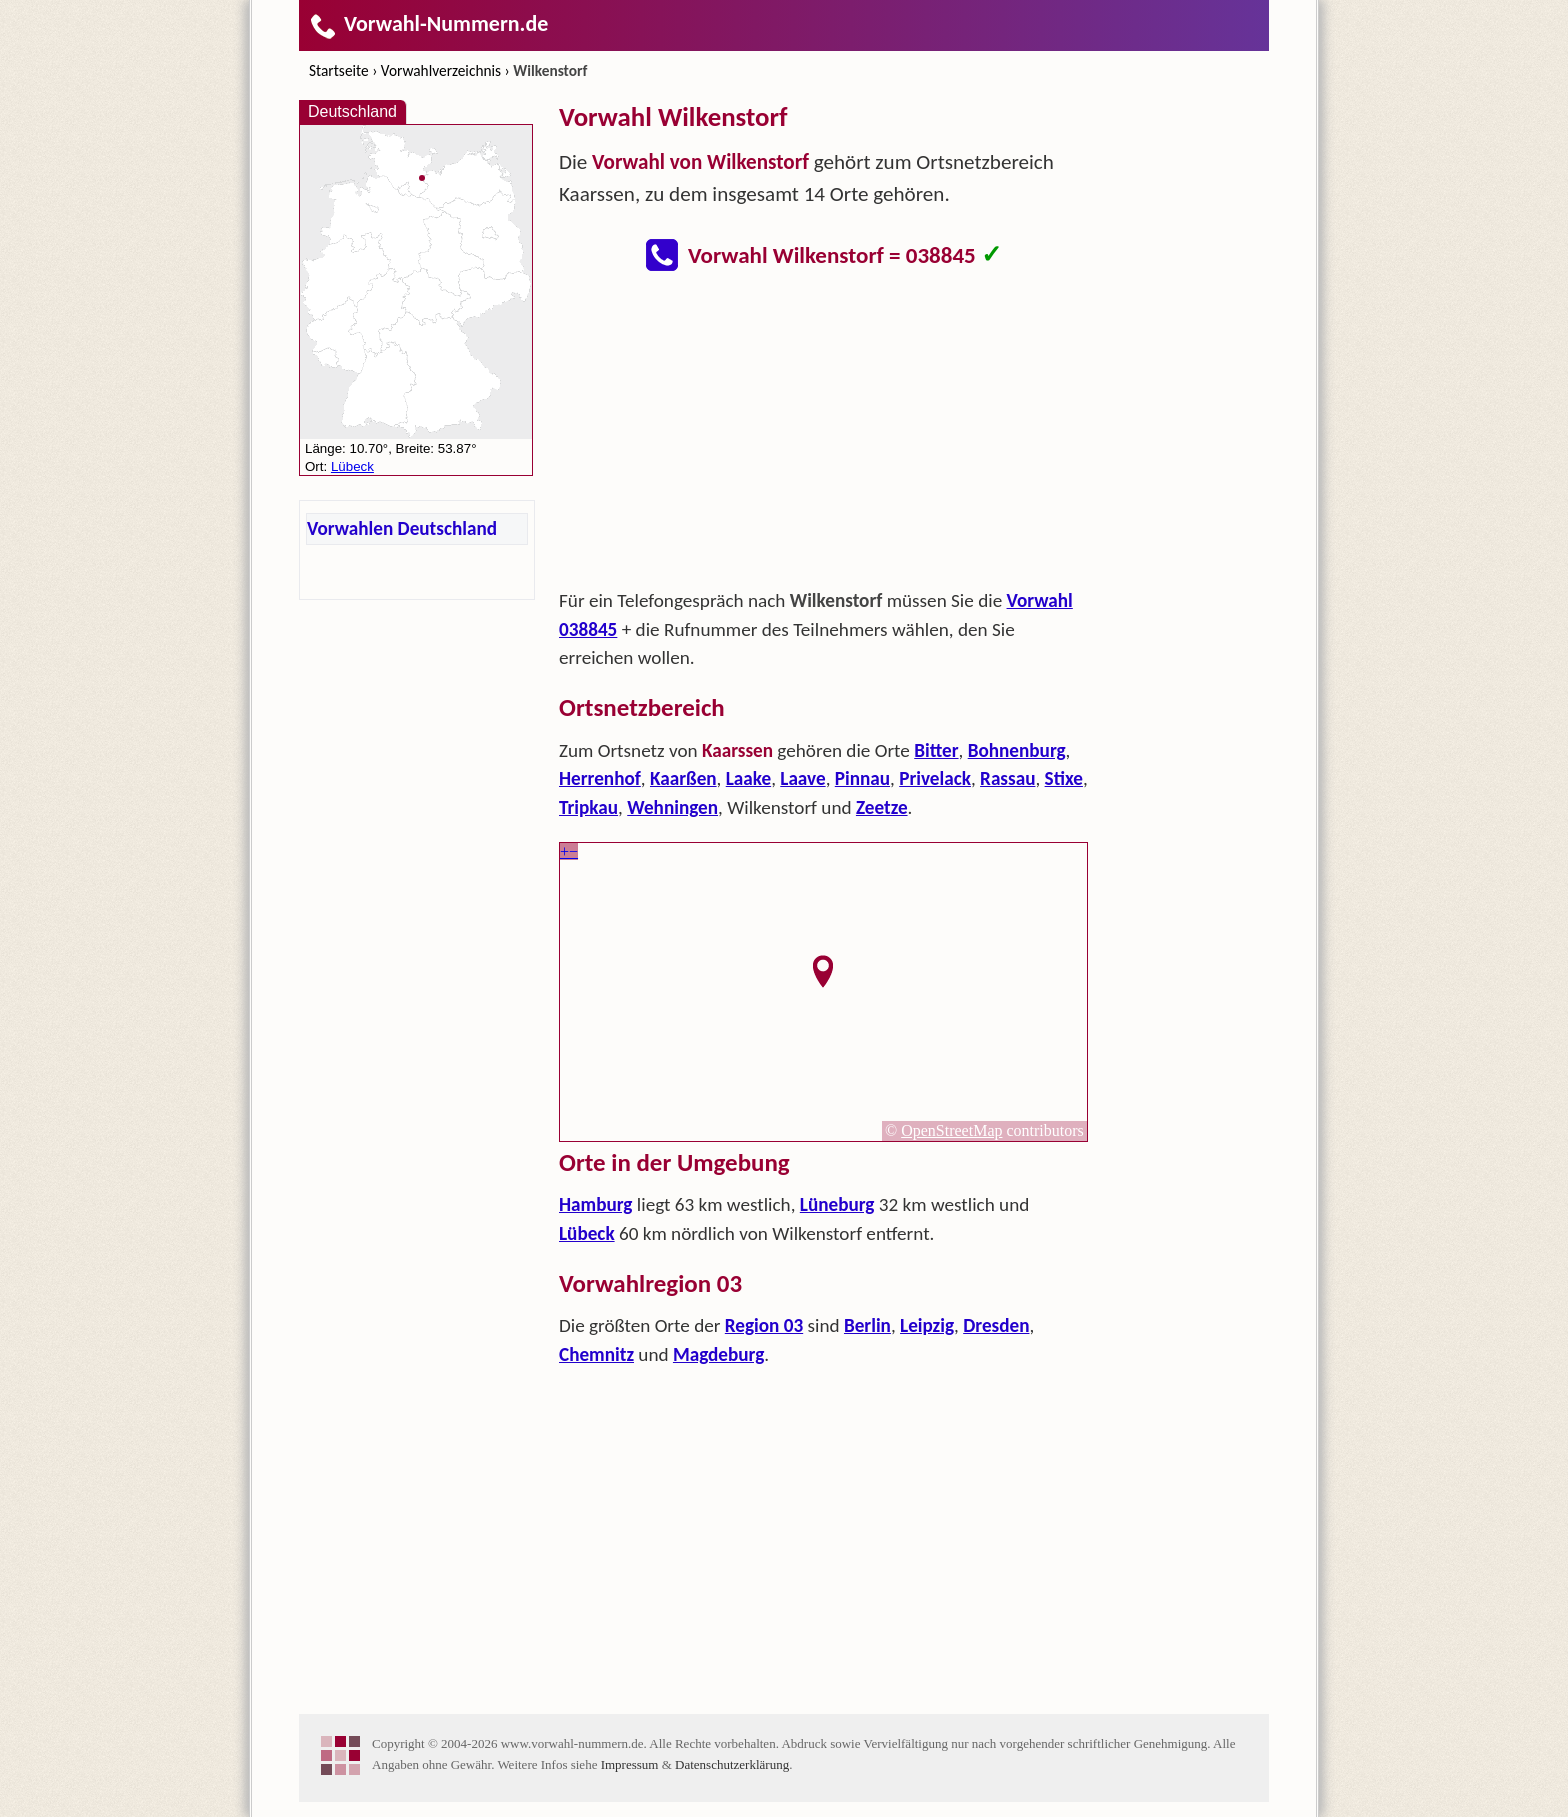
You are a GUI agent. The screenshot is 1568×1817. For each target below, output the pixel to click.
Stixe (1064, 778)
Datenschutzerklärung (732, 1764)
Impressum (630, 1764)
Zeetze (882, 807)
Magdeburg (718, 1354)
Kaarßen (683, 778)
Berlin (867, 1325)
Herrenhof (600, 778)
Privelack (935, 778)
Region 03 (764, 1325)
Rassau (1007, 778)
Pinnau (862, 778)
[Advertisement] (824, 436)
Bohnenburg (1017, 750)
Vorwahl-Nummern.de (428, 23)
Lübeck (587, 1233)
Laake (748, 778)
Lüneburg (837, 1204)
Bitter (936, 750)
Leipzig (927, 1325)
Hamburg (595, 1204)
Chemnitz (596, 1354)
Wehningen (672, 807)
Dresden (996, 1325)
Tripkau (588, 807)
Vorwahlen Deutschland (402, 528)
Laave (802, 778)
